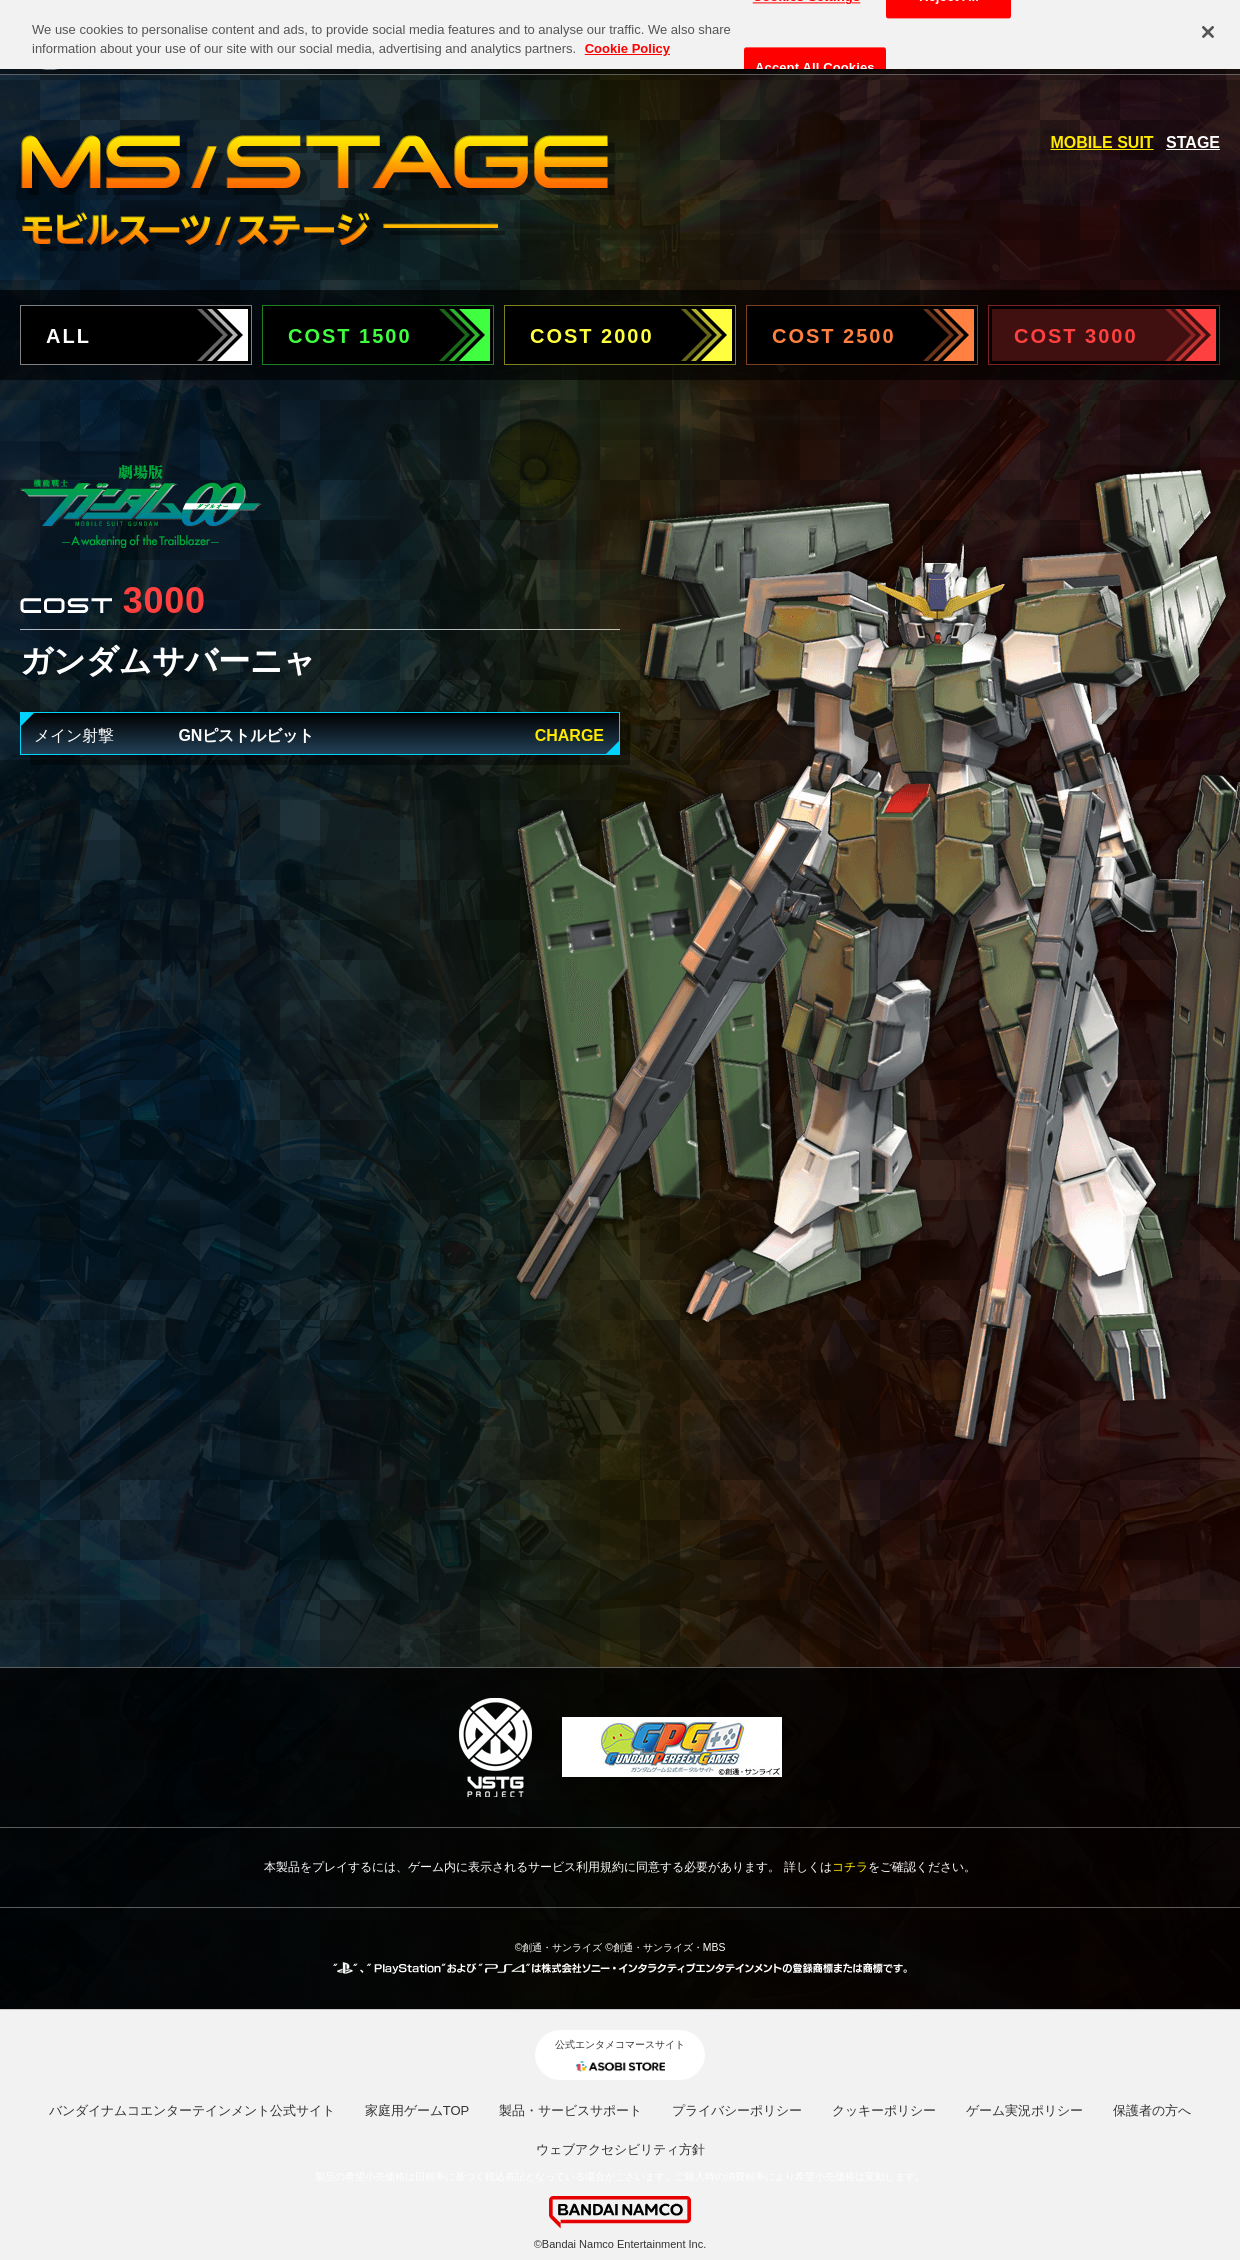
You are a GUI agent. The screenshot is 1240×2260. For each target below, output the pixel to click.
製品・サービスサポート (570, 2110)
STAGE (1193, 142)
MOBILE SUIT (1102, 142)
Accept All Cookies (815, 59)
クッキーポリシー (884, 2110)
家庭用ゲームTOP (417, 2110)
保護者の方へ (1152, 2110)
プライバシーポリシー (737, 2110)
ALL (68, 336)
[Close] (1208, 24)
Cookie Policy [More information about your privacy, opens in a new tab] (627, 40)
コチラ (850, 1867)
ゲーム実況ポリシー (1024, 2110)
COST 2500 (834, 336)
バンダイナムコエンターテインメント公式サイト (192, 2110)
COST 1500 (350, 336)
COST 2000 (592, 336)
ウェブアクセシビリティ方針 (620, 2149)
